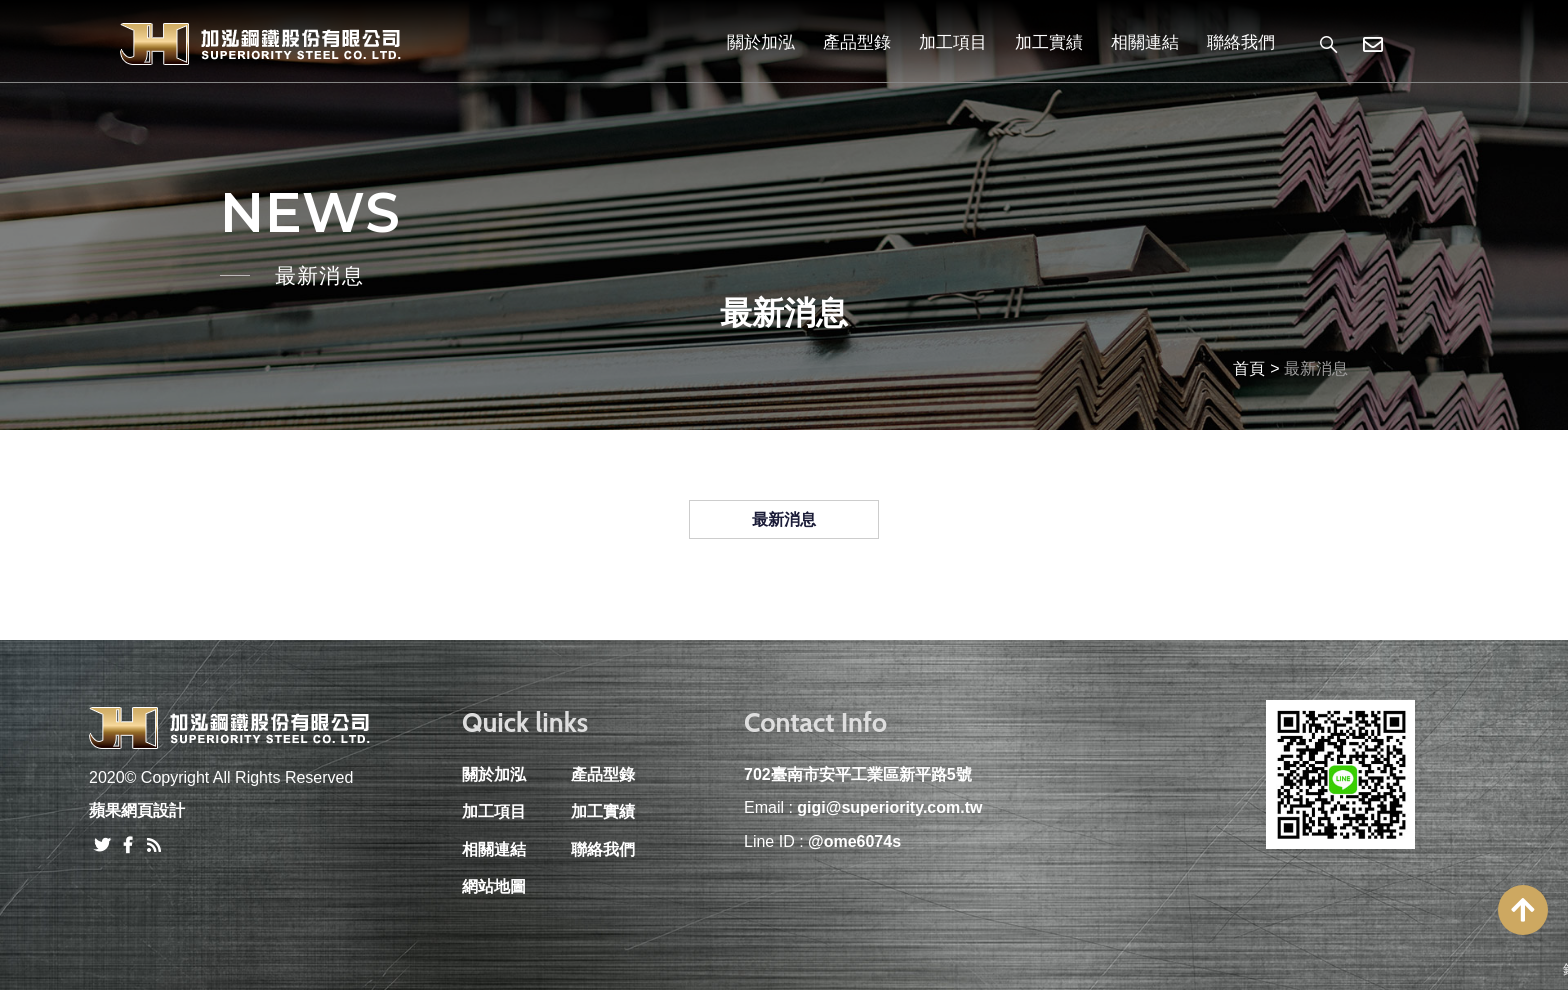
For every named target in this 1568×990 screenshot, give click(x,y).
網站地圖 (494, 886)
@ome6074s (854, 841)
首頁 (1249, 368)
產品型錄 (857, 42)
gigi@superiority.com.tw (889, 807)
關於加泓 (761, 42)
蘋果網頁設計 (137, 810)
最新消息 (784, 519)
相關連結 (1145, 42)
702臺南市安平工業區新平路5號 (858, 774)
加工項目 (953, 42)
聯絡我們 (1241, 42)
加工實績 (1049, 42)
